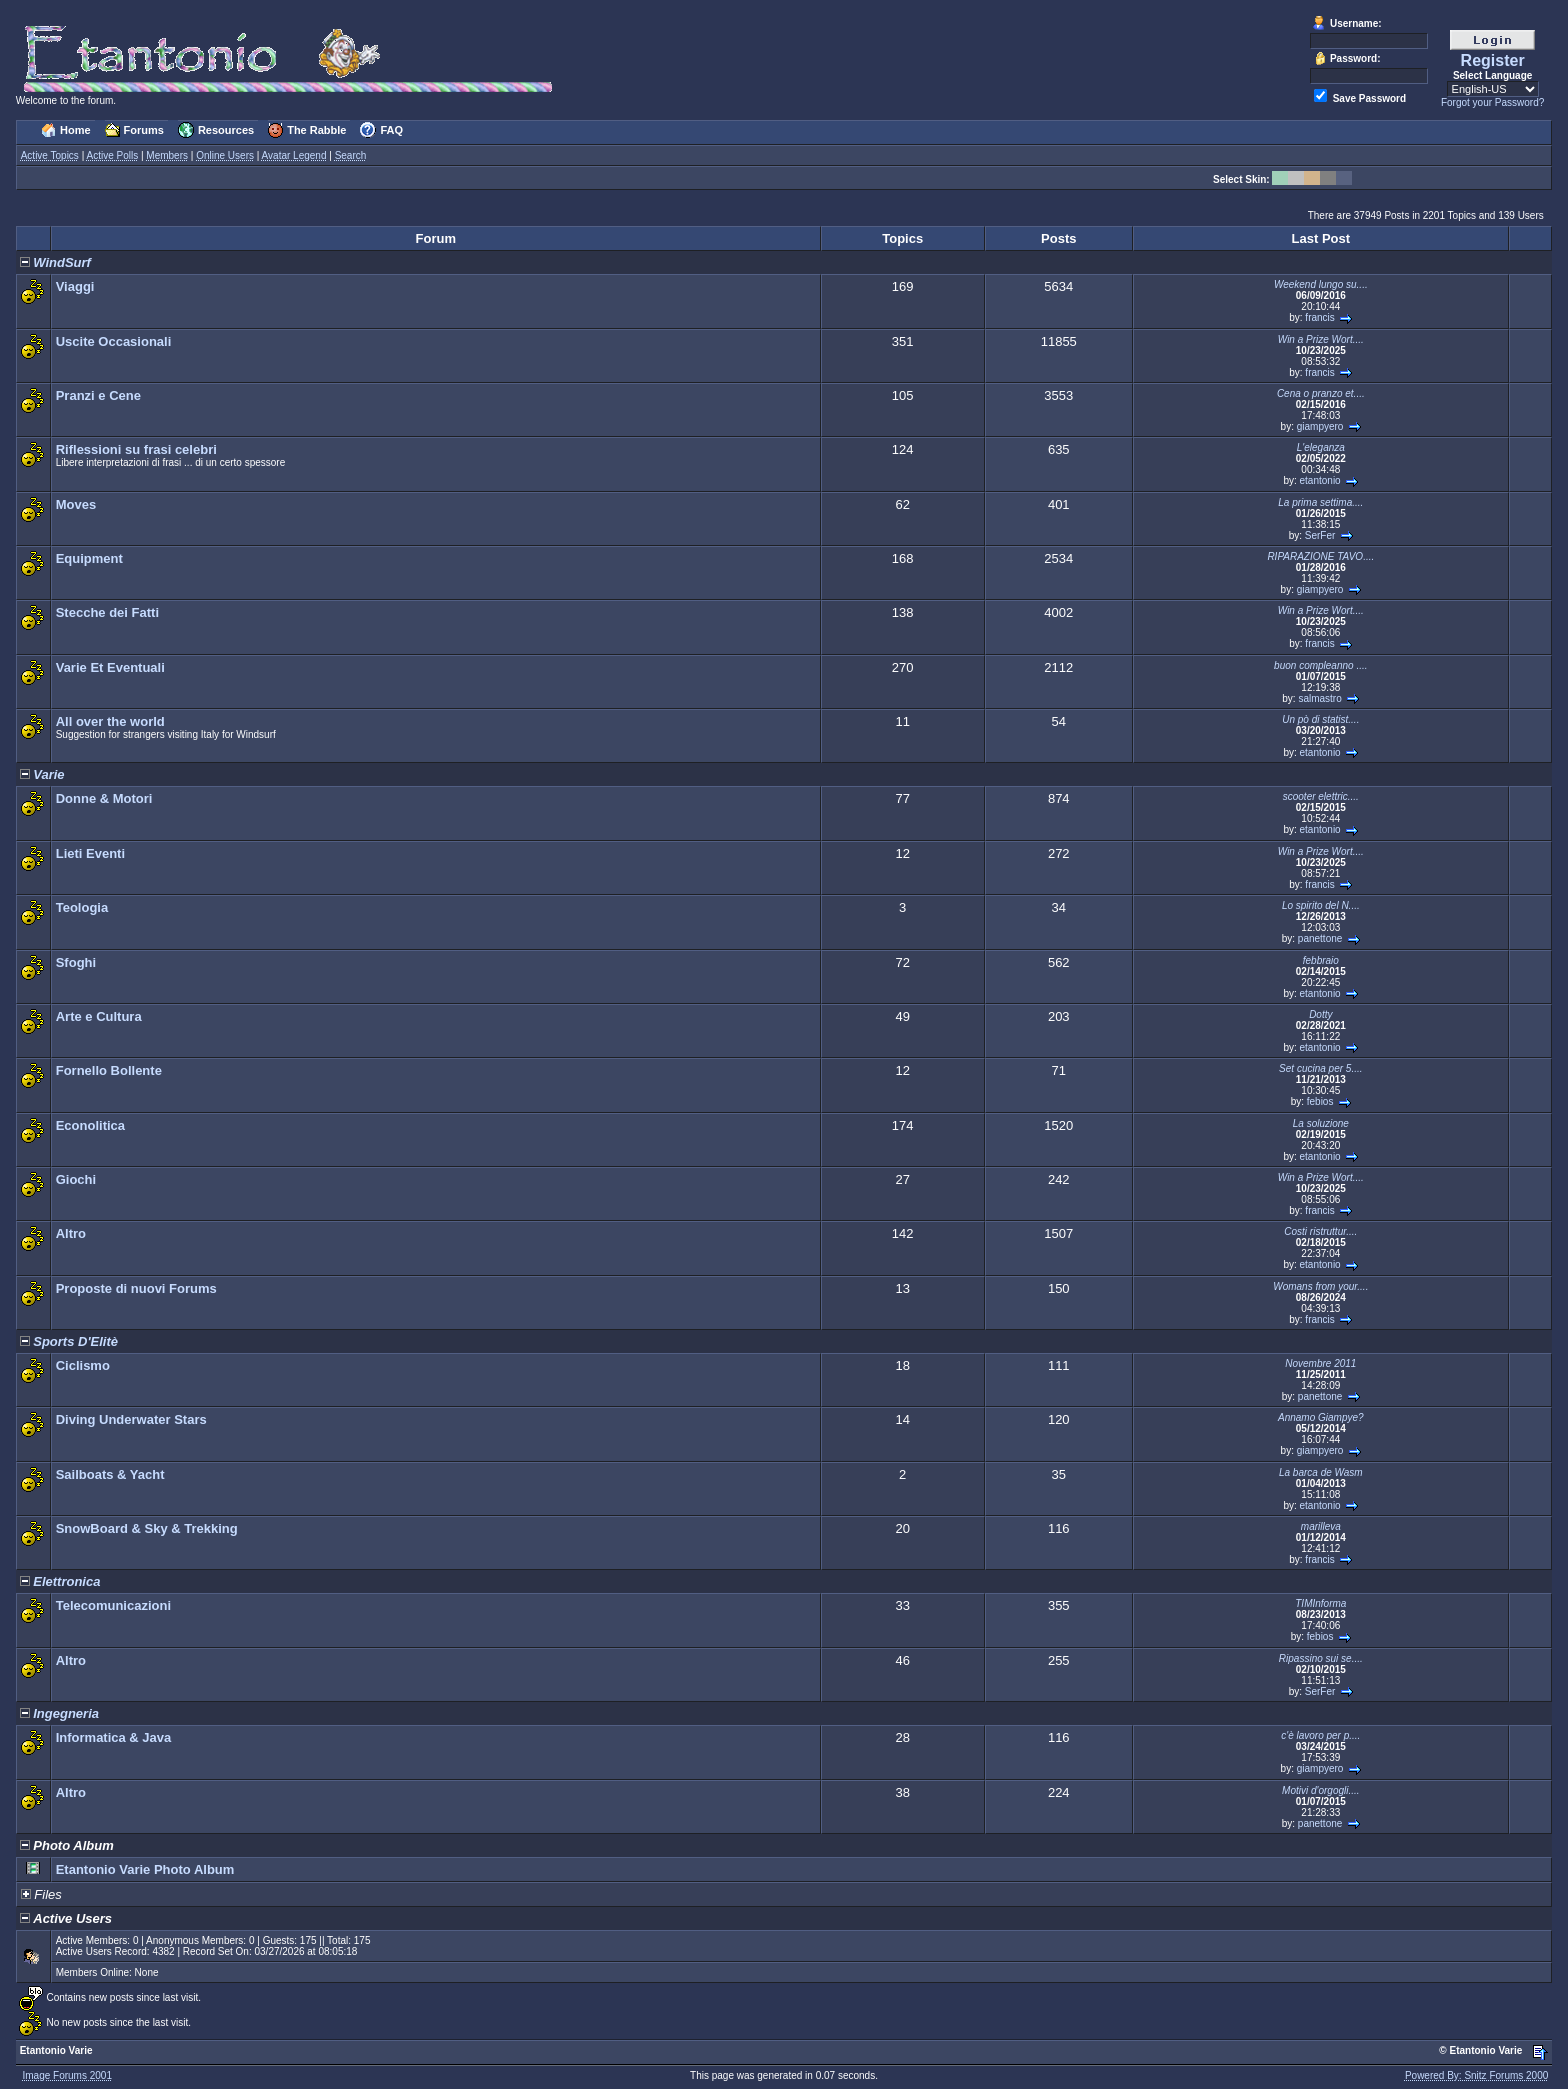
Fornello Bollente (109, 1070)
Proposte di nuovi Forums (136, 1288)
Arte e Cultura (99, 1016)
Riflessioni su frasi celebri (136, 449)
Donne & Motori (104, 798)
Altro (71, 1233)
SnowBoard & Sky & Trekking (147, 1528)
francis (1319, 317)
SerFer (1320, 535)
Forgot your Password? (1492, 102)
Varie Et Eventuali (110, 667)
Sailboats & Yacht (110, 1474)
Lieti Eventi (90, 853)
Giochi (76, 1179)
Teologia (82, 907)
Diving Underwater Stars (131, 1419)
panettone (1320, 938)
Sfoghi (76, 962)
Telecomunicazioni (113, 1605)
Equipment (89, 558)
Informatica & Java (114, 1737)
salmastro (1319, 698)
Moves (76, 504)
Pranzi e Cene (98, 395)
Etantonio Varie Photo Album (145, 1869)
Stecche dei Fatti (107, 612)
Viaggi (75, 286)
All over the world (110, 721)
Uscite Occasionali (114, 341)
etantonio (1320, 480)
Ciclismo (83, 1365)
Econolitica (90, 1125)
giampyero (1320, 426)
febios (1320, 1101)
